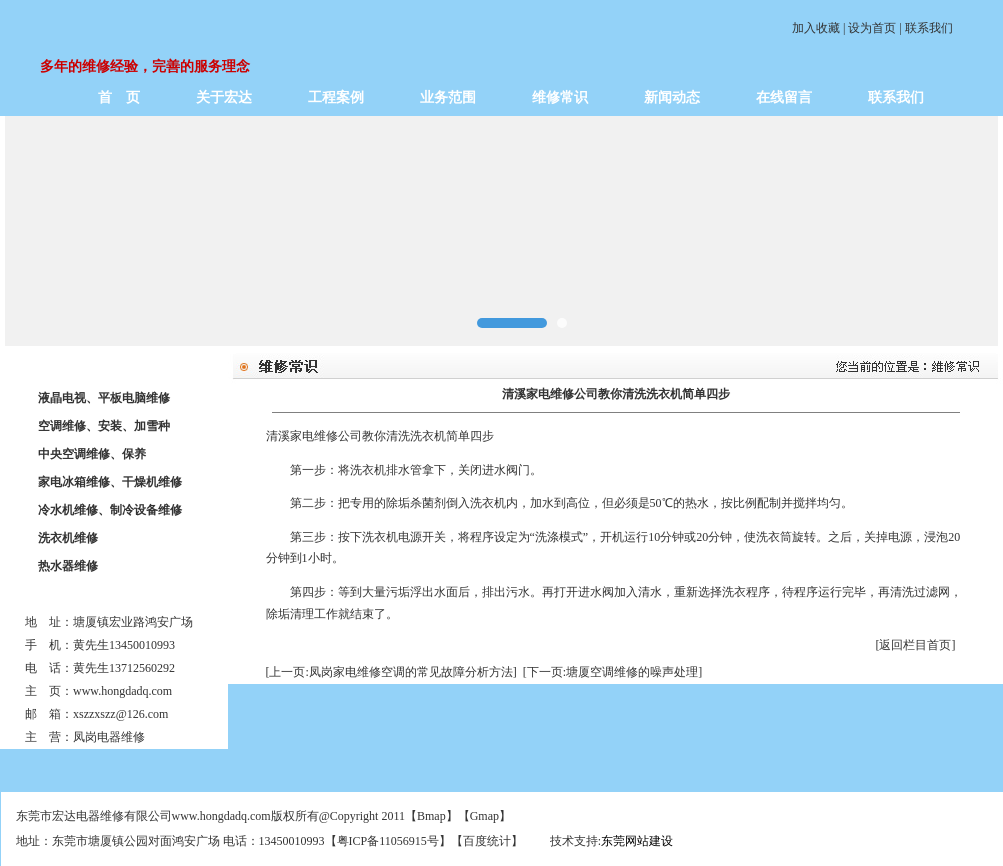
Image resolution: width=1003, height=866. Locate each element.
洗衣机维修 (68, 538)
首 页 (119, 97)
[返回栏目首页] (916, 645)
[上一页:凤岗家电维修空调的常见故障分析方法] (391, 672)
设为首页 (872, 28)
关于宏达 (224, 97)
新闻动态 (672, 97)
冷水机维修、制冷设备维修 (110, 510)
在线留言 (784, 97)
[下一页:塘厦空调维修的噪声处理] (612, 672)
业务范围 (448, 97)
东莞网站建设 (637, 841)
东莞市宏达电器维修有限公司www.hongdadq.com (143, 816)
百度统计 (487, 841)
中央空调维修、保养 (92, 454)
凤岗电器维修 (109, 737)
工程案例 (336, 97)
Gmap (484, 816)
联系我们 (929, 28)
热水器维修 (68, 566)
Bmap (431, 816)
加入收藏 (816, 28)
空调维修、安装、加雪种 (104, 426)
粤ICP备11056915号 (388, 841)
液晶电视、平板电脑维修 (104, 398)
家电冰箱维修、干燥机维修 (110, 482)
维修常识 (560, 97)
